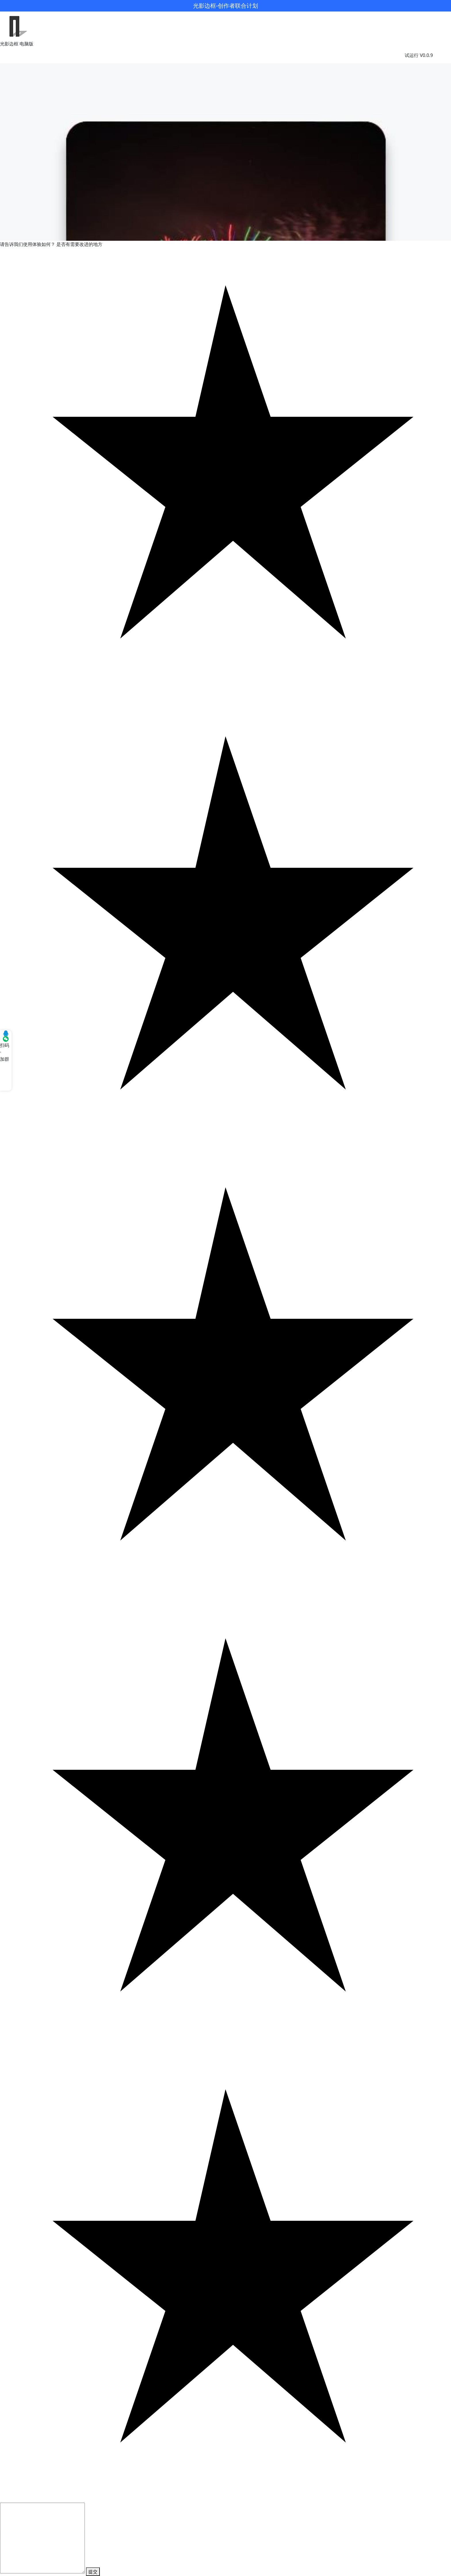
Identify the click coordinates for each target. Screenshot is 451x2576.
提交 (93, 2572)
